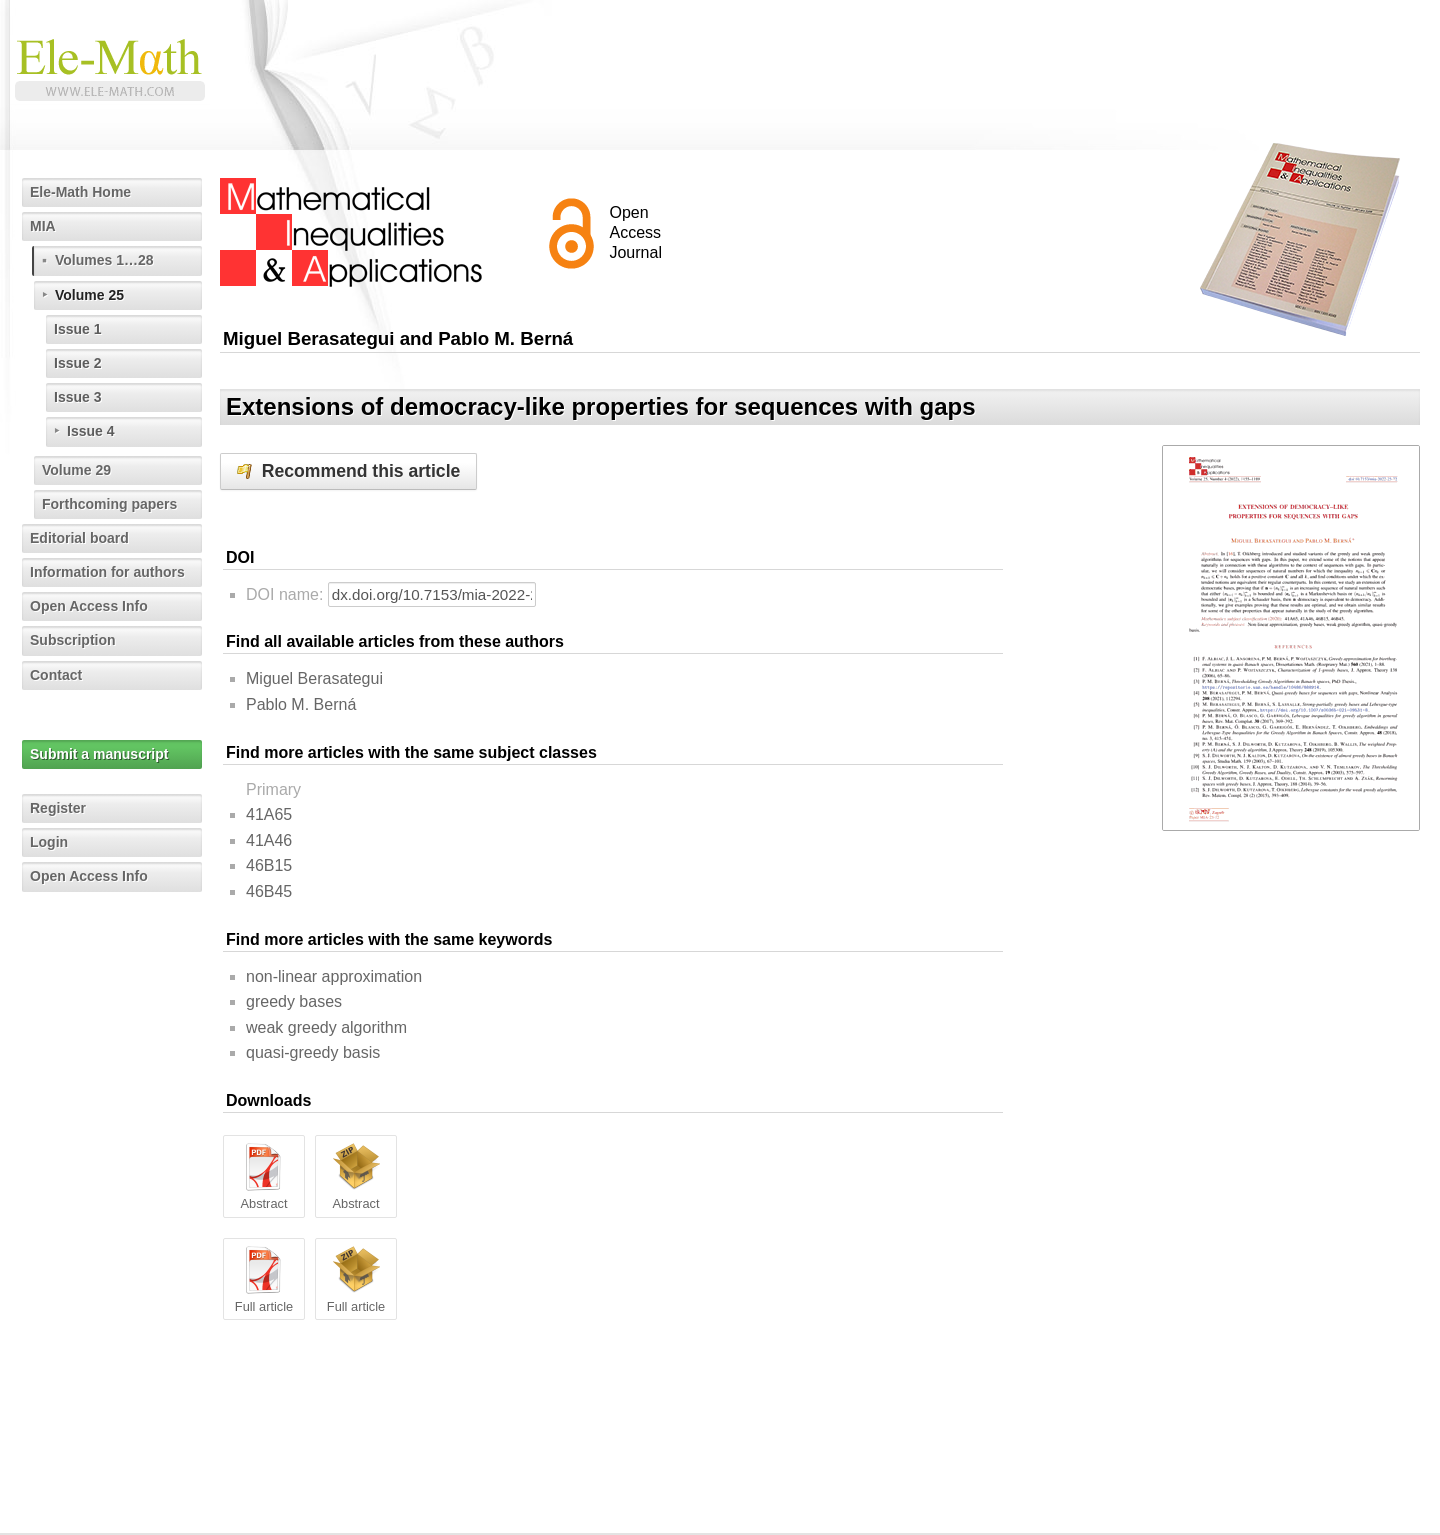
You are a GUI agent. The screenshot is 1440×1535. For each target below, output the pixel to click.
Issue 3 (77, 397)
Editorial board (79, 538)
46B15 (269, 865)
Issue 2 (77, 363)
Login (49, 842)
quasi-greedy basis (313, 1052)
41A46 (269, 840)
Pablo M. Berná (301, 704)
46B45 (269, 891)
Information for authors (107, 572)
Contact (56, 675)
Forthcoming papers (109, 504)
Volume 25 (89, 295)
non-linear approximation (334, 976)
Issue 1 (77, 329)
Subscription (73, 640)
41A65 (269, 814)
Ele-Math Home (80, 192)
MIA (43, 226)
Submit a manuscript (99, 754)
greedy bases (294, 1001)
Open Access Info (89, 606)
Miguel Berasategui (314, 678)
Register (58, 808)
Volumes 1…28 (104, 260)
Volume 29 (76, 470)
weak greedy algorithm (326, 1027)
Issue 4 (90, 431)
